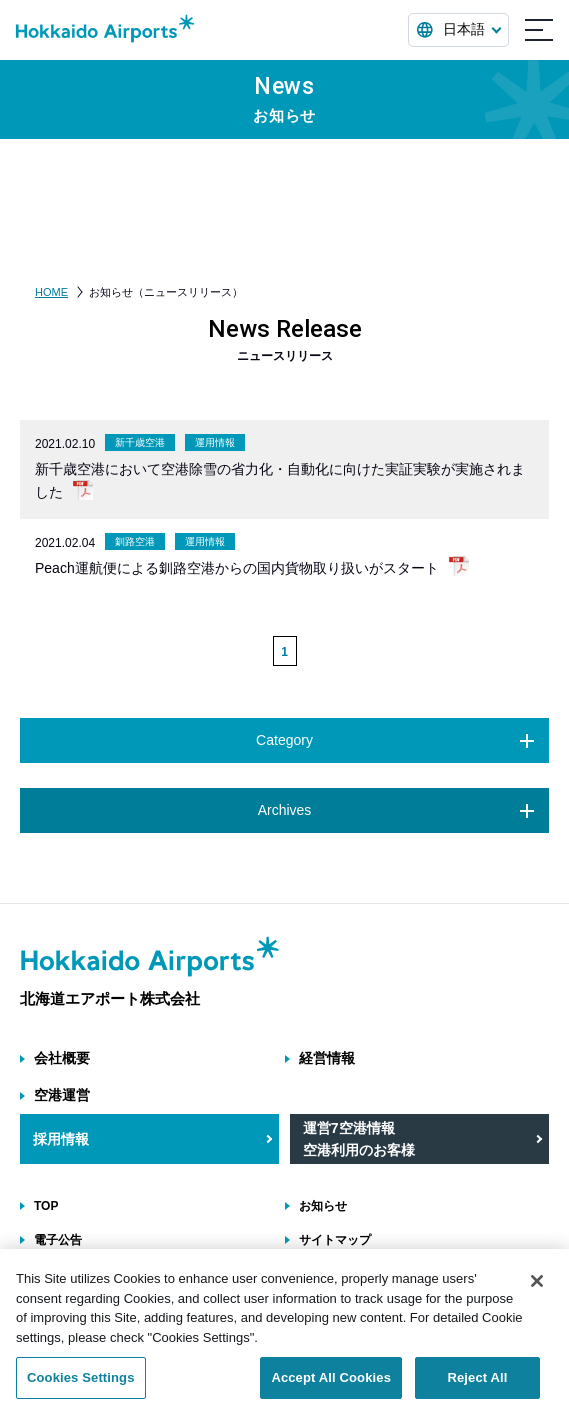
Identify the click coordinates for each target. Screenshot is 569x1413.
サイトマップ (335, 1240)
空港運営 (62, 1095)
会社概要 (62, 1058)
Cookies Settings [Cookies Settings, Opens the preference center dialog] (81, 1387)
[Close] (537, 1291)
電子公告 (58, 1240)
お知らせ (323, 1206)
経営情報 (327, 1058)
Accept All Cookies (331, 1387)
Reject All (477, 1387)
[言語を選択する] (458, 30)
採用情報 (61, 1139)
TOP (46, 1206)
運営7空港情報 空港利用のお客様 (359, 1139)
